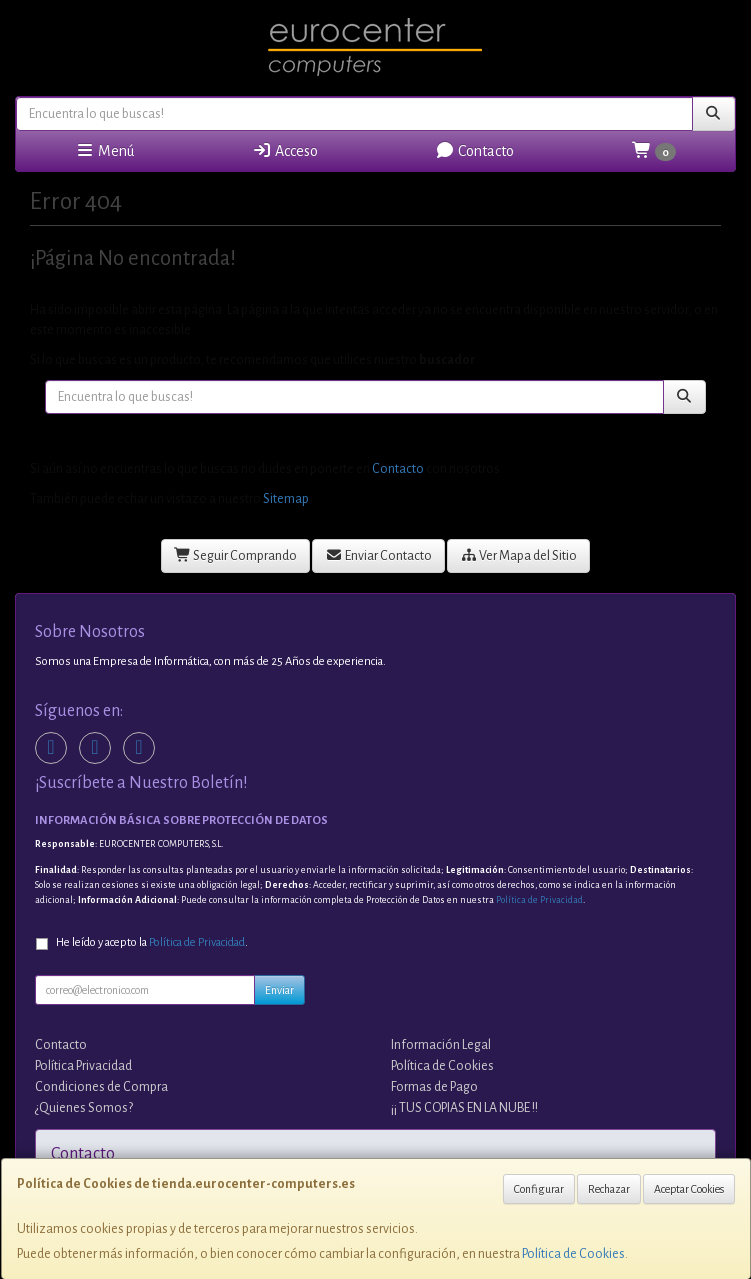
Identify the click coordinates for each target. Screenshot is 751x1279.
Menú (104, 150)
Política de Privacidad (539, 900)
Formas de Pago (434, 1087)
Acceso (285, 150)
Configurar (539, 1189)
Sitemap (286, 499)
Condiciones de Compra (101, 1087)
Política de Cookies (573, 1254)
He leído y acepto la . (152, 942)
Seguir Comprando (236, 555)
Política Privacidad (83, 1066)
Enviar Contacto (378, 555)
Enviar (279, 990)
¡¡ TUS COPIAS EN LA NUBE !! (464, 1108)
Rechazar (609, 1189)
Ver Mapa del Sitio (519, 555)
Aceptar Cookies (689, 1189)
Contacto (474, 150)
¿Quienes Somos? (84, 1108)
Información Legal (441, 1045)
